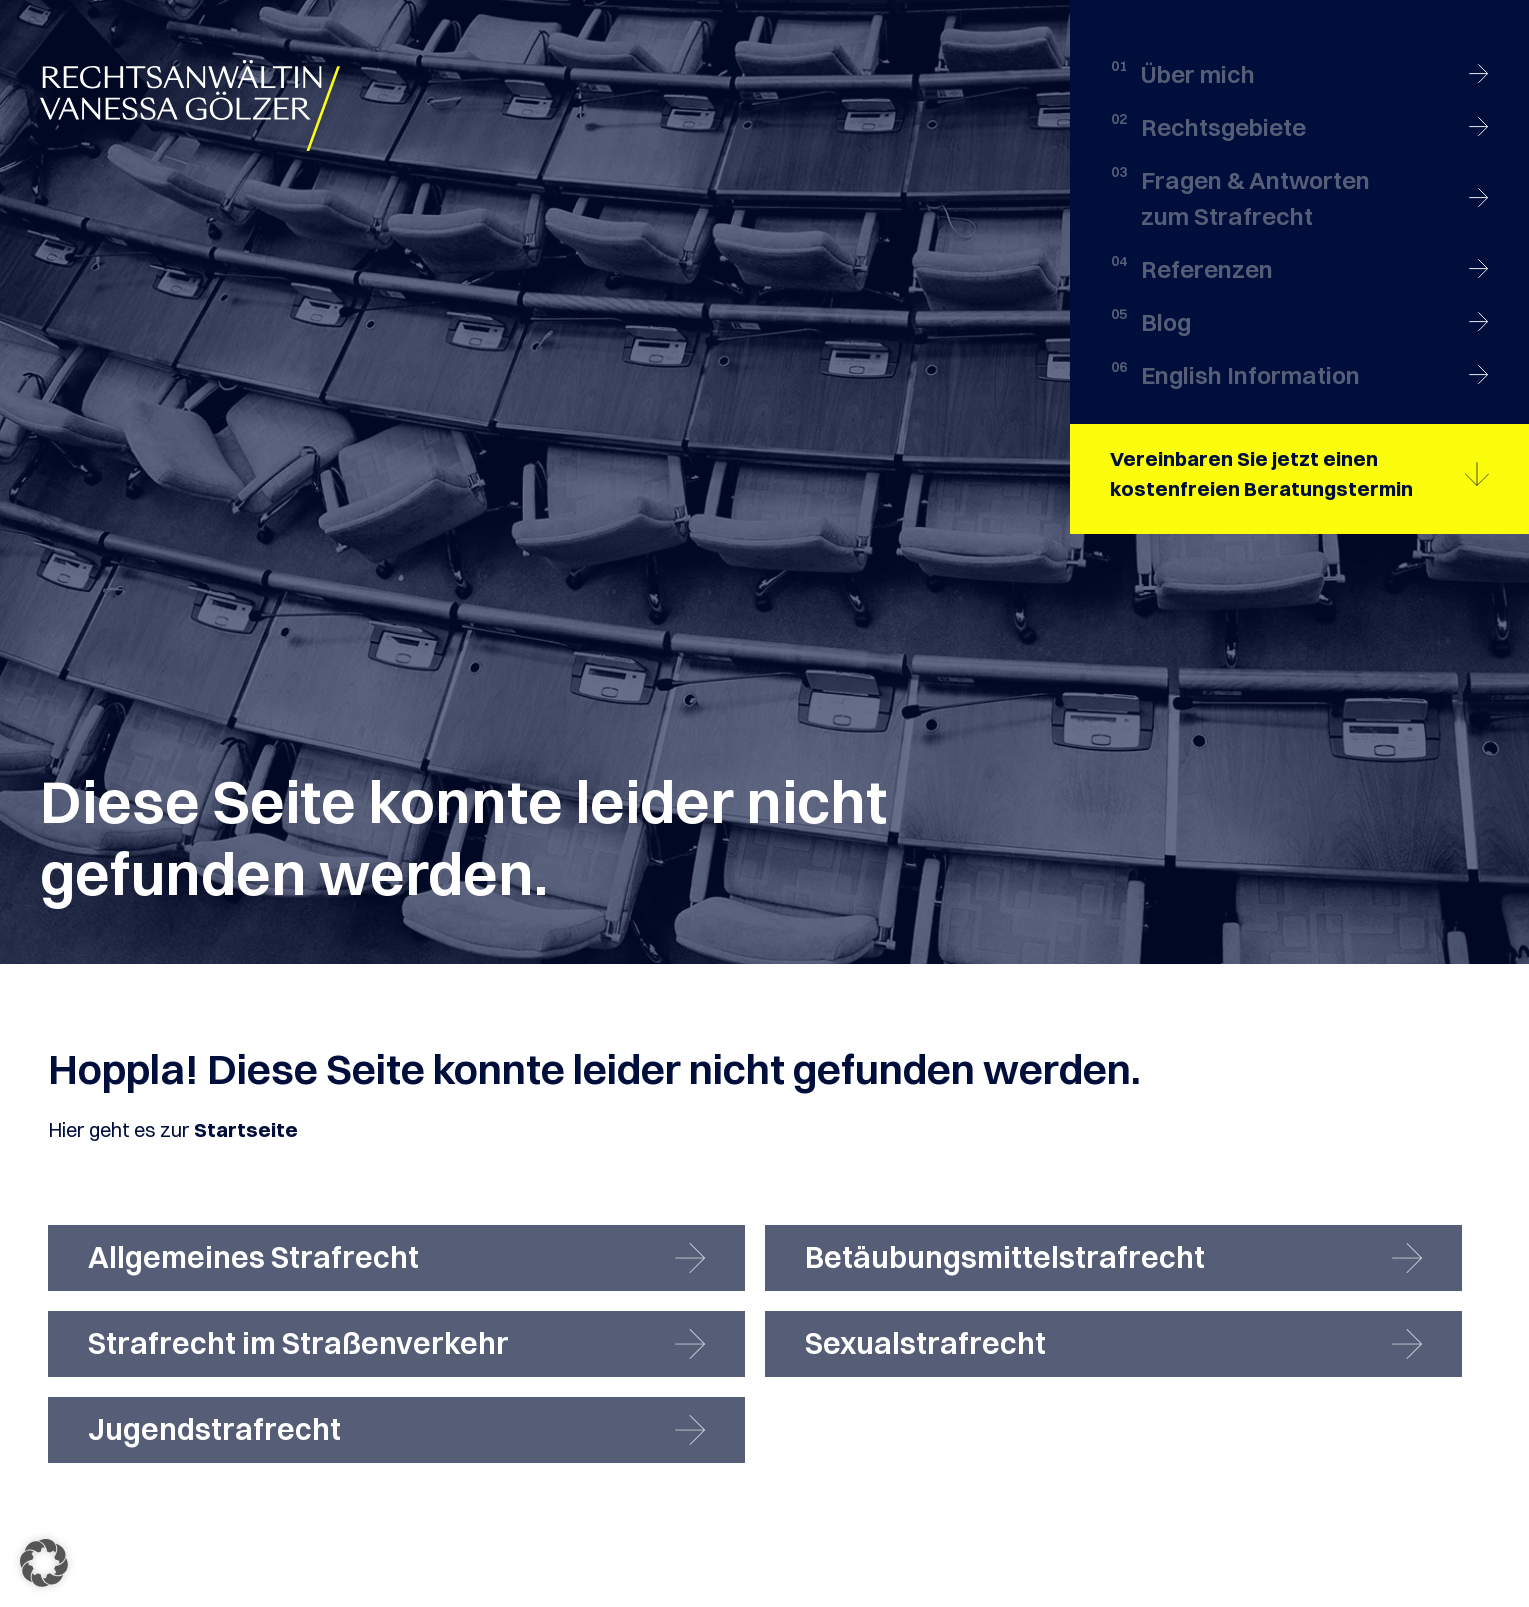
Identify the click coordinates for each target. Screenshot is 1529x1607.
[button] (44, 1563)
